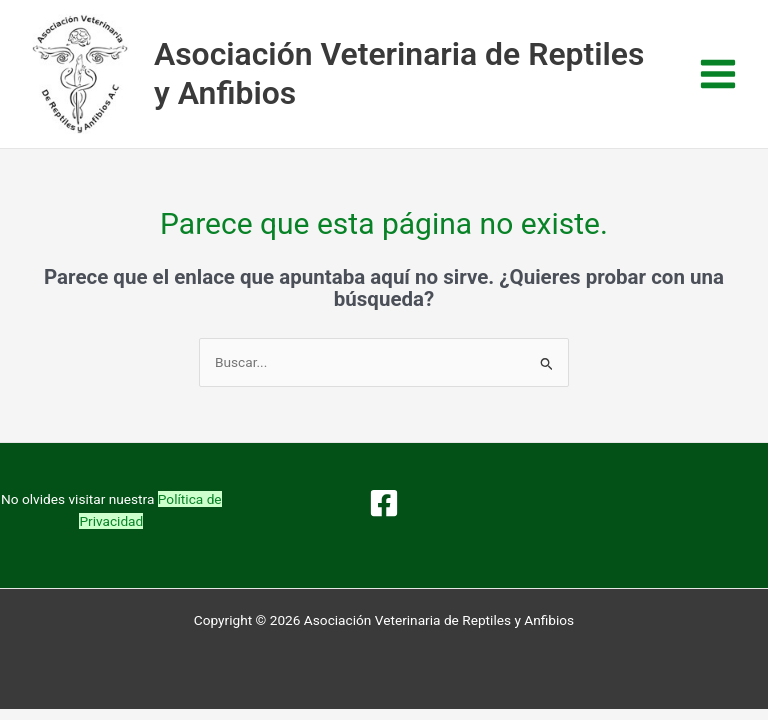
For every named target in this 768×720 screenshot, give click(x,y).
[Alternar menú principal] (718, 74)
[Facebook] (384, 503)
